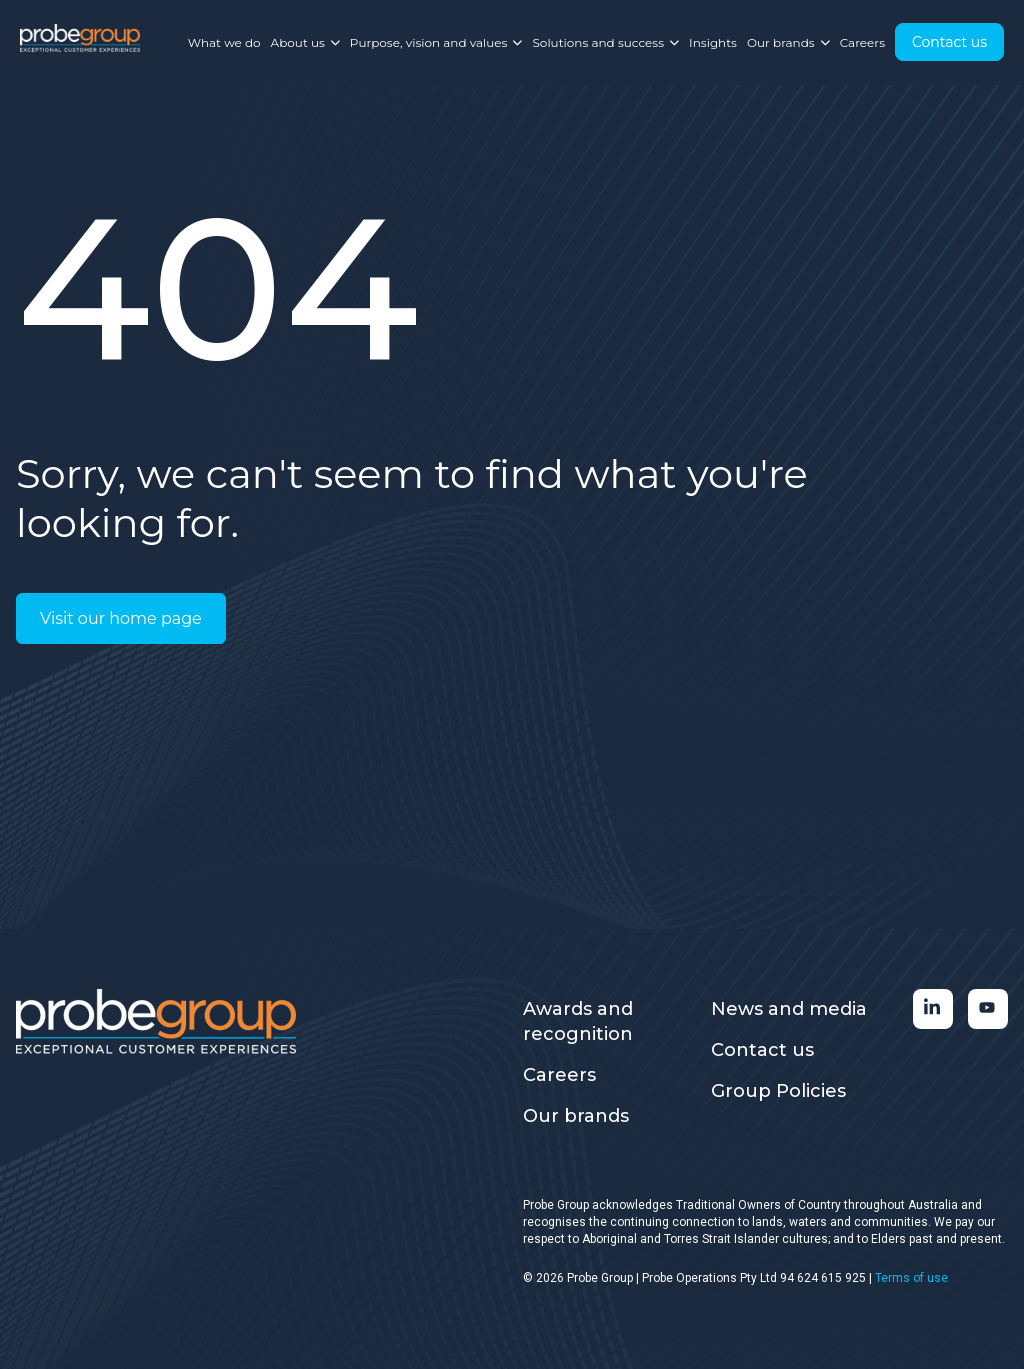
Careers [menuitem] (559, 1075)
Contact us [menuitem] (762, 1050)
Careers (862, 42)
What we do (224, 42)
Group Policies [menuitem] (778, 1091)
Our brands (788, 42)
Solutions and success (605, 42)
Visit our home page (121, 618)
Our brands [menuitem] (576, 1116)
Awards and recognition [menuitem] (578, 1021)
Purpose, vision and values (436, 42)
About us (305, 42)
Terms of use (911, 1278)
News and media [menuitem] (789, 1009)
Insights (713, 42)
